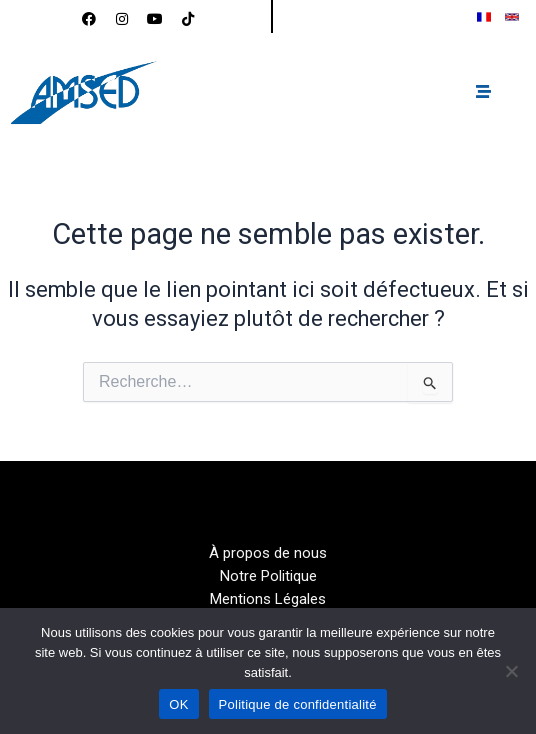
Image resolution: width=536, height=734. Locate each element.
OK (178, 704)
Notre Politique (268, 576)
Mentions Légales (268, 599)
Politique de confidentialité (298, 704)
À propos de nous (268, 553)
